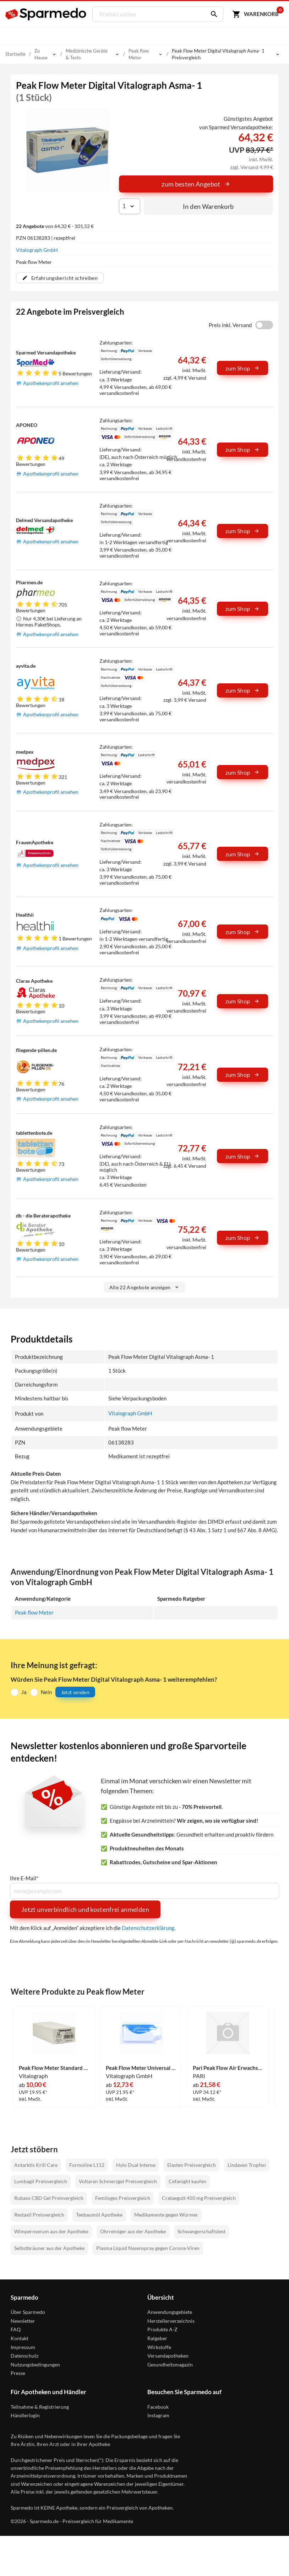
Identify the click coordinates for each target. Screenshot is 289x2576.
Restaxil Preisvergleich (39, 2215)
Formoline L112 (86, 2165)
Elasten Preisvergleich (191, 2165)
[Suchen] (212, 14)
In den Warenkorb (208, 206)
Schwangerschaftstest (201, 2231)
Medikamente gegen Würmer (166, 2215)
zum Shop (242, 368)
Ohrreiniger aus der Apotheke (133, 2231)
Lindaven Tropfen (247, 2165)
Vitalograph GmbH (37, 250)
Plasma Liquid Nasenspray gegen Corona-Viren (148, 2248)
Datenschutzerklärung (148, 1928)
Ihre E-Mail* (24, 1878)
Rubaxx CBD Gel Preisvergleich (48, 2198)
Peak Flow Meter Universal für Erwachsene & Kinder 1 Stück (141, 2068)
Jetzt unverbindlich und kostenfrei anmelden (85, 1909)
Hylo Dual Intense (136, 2165)
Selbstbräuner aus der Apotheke (49, 2248)
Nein (46, 1692)
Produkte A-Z (162, 2329)
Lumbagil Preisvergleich (40, 2182)
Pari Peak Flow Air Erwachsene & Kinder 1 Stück (228, 2068)
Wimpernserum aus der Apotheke (51, 2231)
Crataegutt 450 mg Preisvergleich (199, 2198)
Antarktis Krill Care (36, 2165)
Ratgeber (157, 2338)
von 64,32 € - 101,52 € (55, 226)
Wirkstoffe (159, 2347)
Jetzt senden (75, 1692)
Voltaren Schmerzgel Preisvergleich (118, 2182)
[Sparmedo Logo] (46, 14)
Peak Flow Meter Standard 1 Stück (54, 2068)
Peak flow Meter (34, 1612)
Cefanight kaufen (187, 2182)
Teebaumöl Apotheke (99, 2215)
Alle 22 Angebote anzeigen (144, 1287)
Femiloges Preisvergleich (122, 2198)
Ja (24, 1692)
